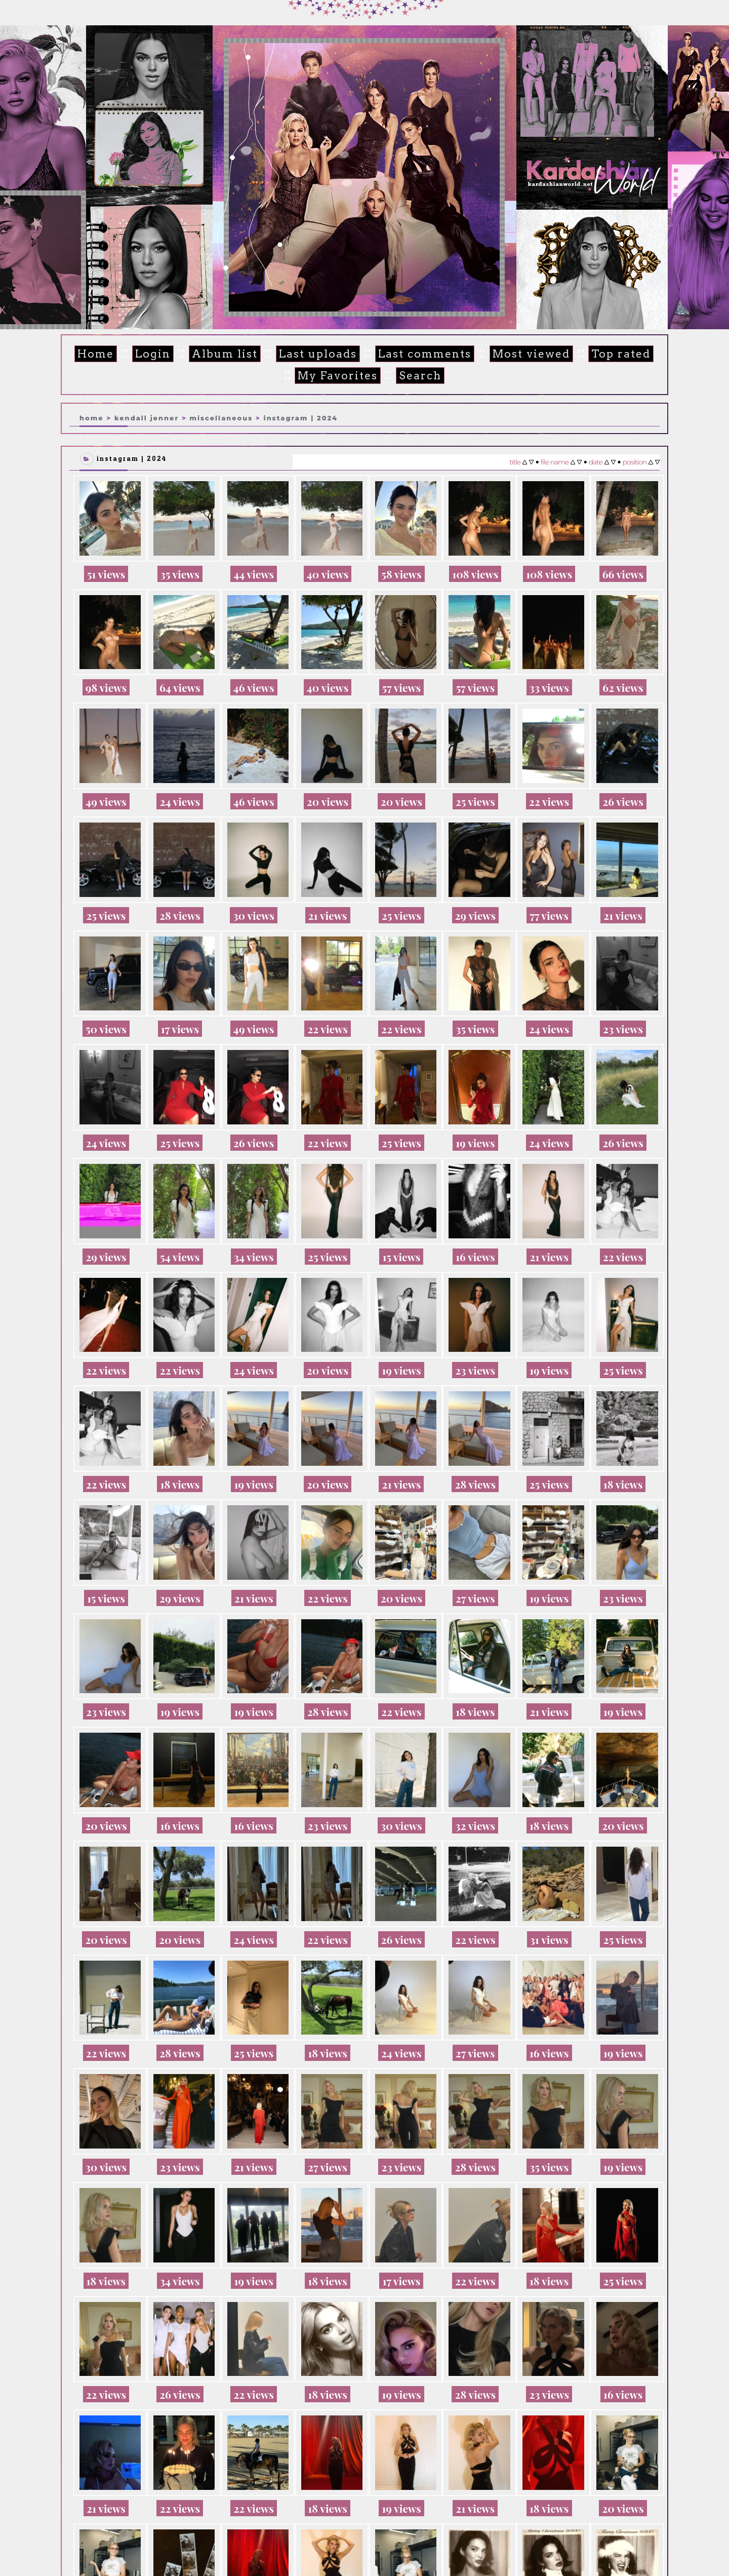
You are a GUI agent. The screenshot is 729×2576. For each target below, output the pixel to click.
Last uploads (318, 353)
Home (95, 353)
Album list (225, 353)
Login (153, 353)
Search (420, 375)
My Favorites (338, 375)
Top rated (621, 353)
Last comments (424, 353)
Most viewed (531, 353)
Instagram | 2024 (301, 418)
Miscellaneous (221, 418)
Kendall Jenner (146, 418)
